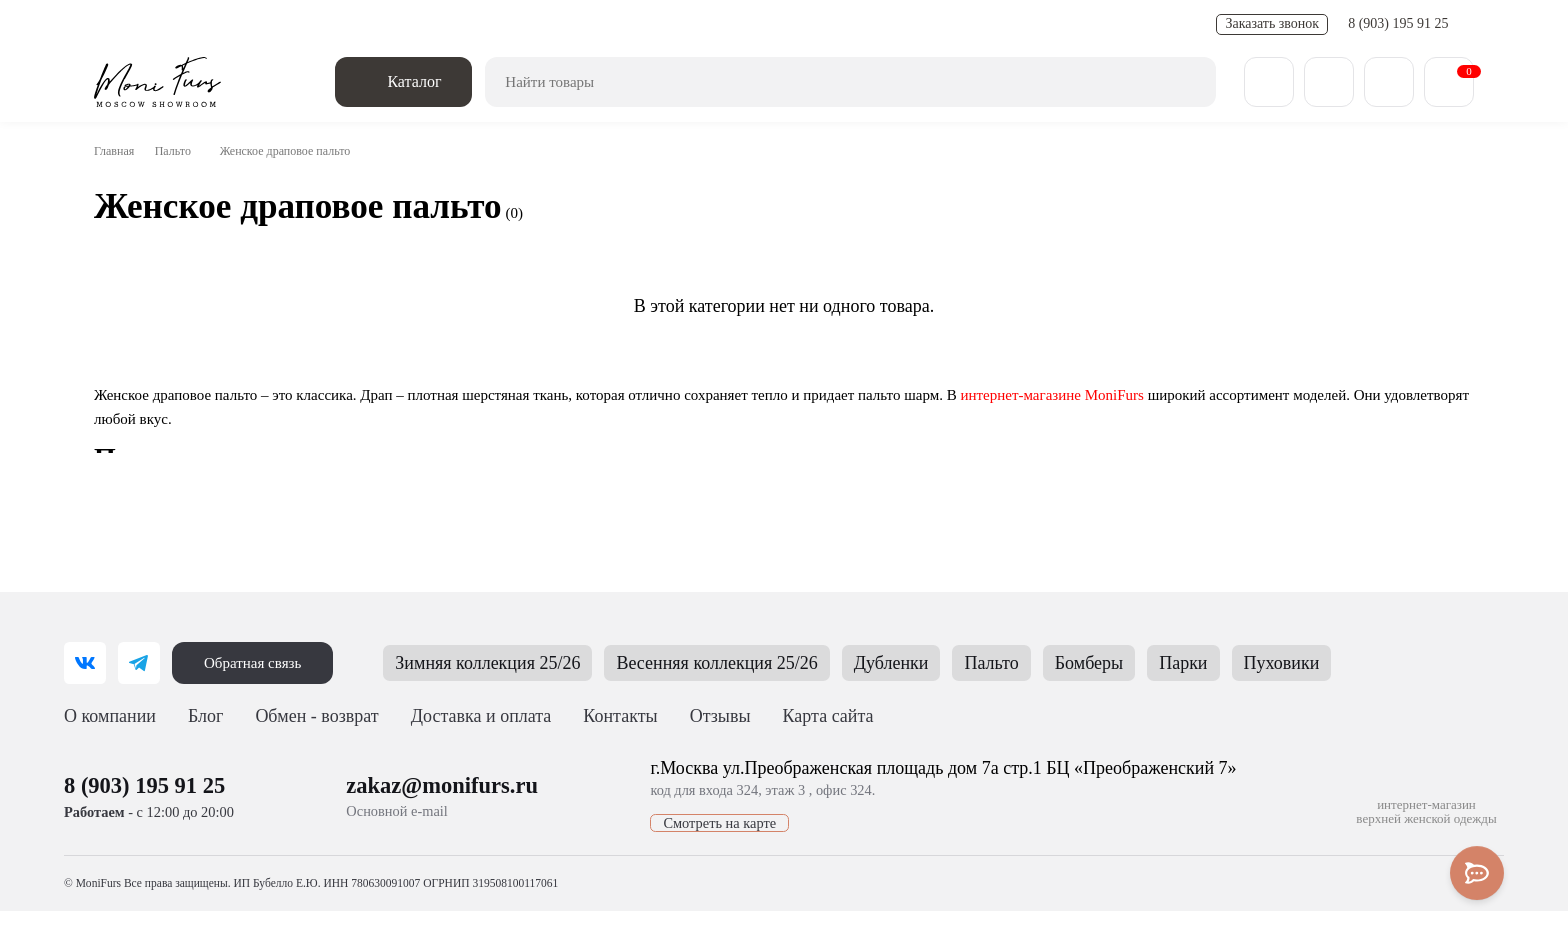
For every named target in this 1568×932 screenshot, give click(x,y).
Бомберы (1149, 663)
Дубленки (943, 663)
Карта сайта (836, 716)
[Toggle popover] (1477, 873)
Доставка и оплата (211, 24)
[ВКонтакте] (85, 663)
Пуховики (1348, 663)
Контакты (685, 24)
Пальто (181, 151)
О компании (112, 716)
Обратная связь (257, 663)
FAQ (622, 24)
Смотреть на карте (695, 834)
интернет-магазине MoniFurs (1124, 395)
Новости (437, 24)
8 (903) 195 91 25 (1400, 24)
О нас (114, 24)
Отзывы (757, 24)
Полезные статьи (535, 24)
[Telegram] (139, 663)
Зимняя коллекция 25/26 (508, 663)
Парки (1247, 663)
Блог (210, 716)
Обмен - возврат (339, 24)
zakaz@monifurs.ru (440, 796)
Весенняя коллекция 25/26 (757, 663)
